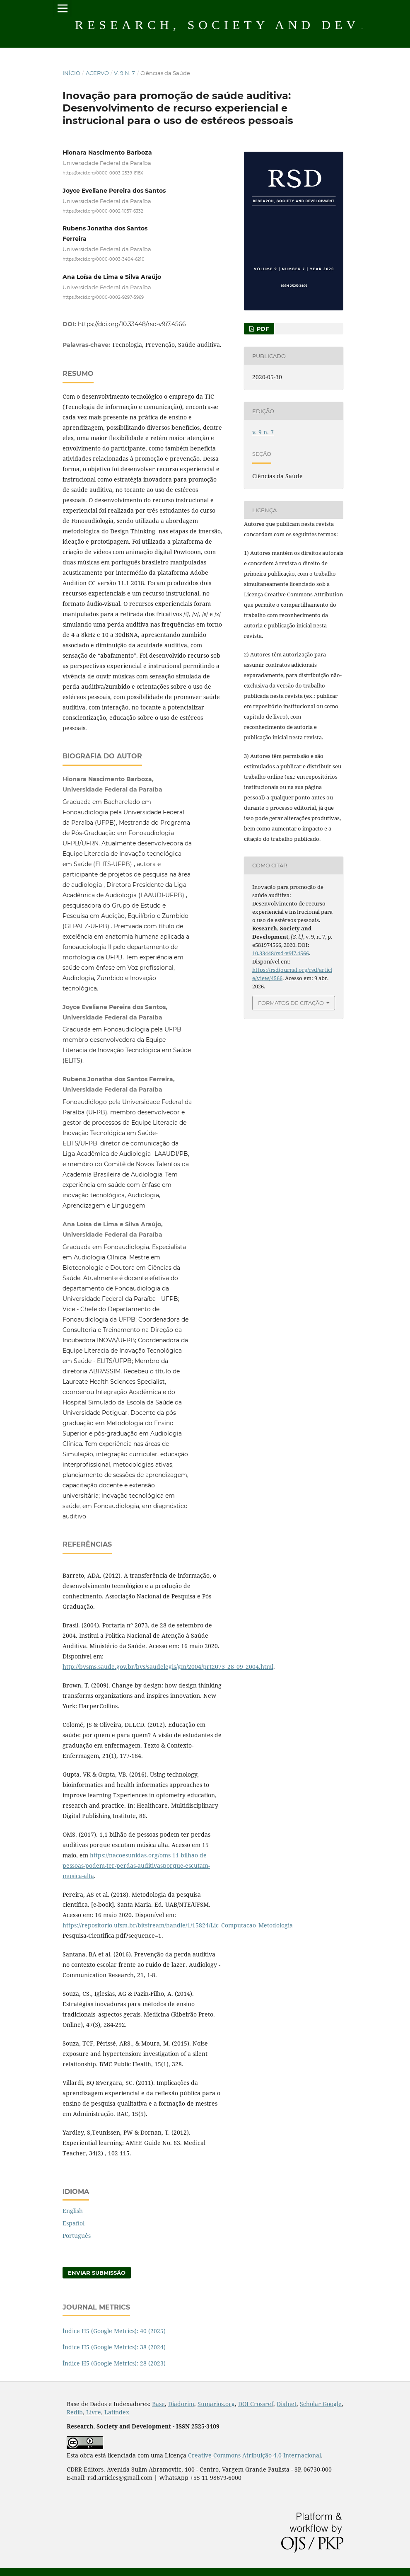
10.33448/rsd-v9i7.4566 (280, 953)
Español (73, 2223)
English (73, 2211)
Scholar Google (321, 2404)
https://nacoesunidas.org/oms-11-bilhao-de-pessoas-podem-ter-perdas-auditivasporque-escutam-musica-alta (136, 1865)
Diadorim (181, 2404)
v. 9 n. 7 (124, 73)
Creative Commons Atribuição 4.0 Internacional (254, 2455)
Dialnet (287, 2404)
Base (158, 2404)
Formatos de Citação (291, 1003)
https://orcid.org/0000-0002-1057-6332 (103, 210)
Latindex (116, 2412)
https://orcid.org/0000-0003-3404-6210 (104, 259)
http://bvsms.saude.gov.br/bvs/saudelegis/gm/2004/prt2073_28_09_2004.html (168, 1667)
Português (77, 2235)
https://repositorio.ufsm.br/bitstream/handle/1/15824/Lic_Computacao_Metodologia (178, 1925)
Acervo (97, 73)
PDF (262, 328)
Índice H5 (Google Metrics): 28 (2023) (114, 2363)
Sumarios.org (216, 2404)
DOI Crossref (255, 2404)
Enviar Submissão (96, 2272)
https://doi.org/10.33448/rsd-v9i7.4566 (132, 324)
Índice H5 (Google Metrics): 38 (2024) (114, 2347)
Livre (93, 2412)
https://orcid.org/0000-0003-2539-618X (103, 173)
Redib (75, 2412)
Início (71, 73)
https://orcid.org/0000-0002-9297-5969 (103, 297)
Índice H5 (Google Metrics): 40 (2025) (114, 2331)
